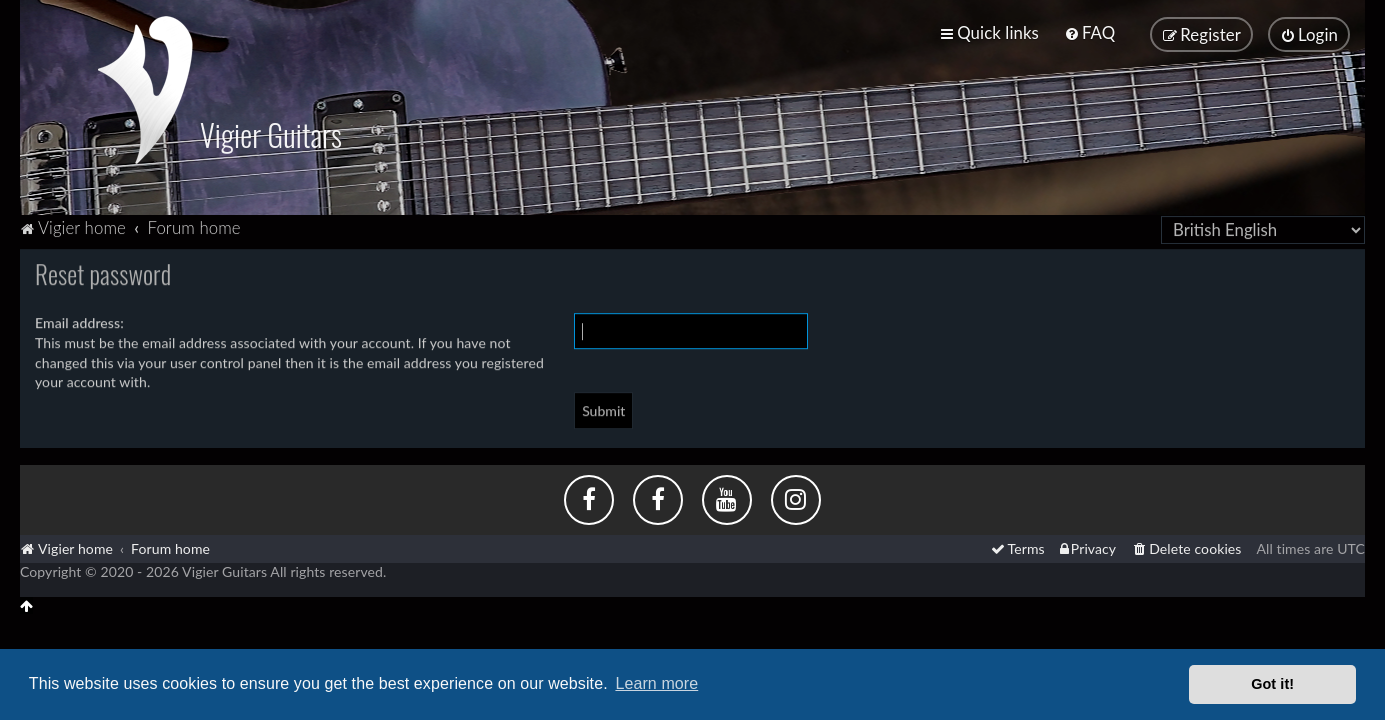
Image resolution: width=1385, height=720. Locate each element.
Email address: (79, 319)
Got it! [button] (1272, 684)
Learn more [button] (656, 683)
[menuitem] (1089, 31)
